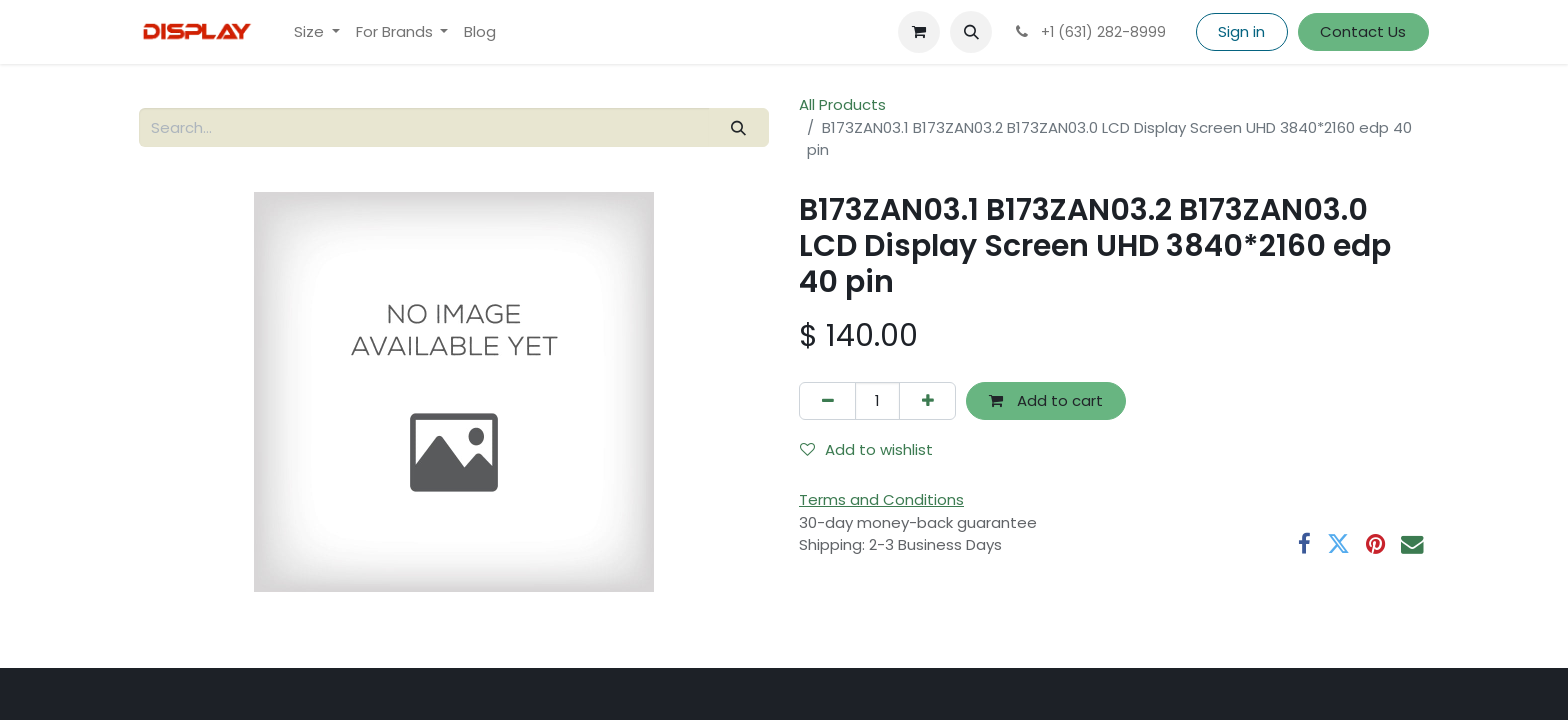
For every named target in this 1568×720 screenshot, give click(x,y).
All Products (842, 104)
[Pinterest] (1375, 544)
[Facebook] (1304, 544)
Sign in (1241, 31)
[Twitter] (1338, 544)
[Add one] (927, 401)
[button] (971, 32)
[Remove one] (827, 401)
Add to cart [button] (1046, 400)
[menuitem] (317, 32)
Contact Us (1363, 31)
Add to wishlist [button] (866, 449)
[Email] (1412, 544)
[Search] (739, 127)
